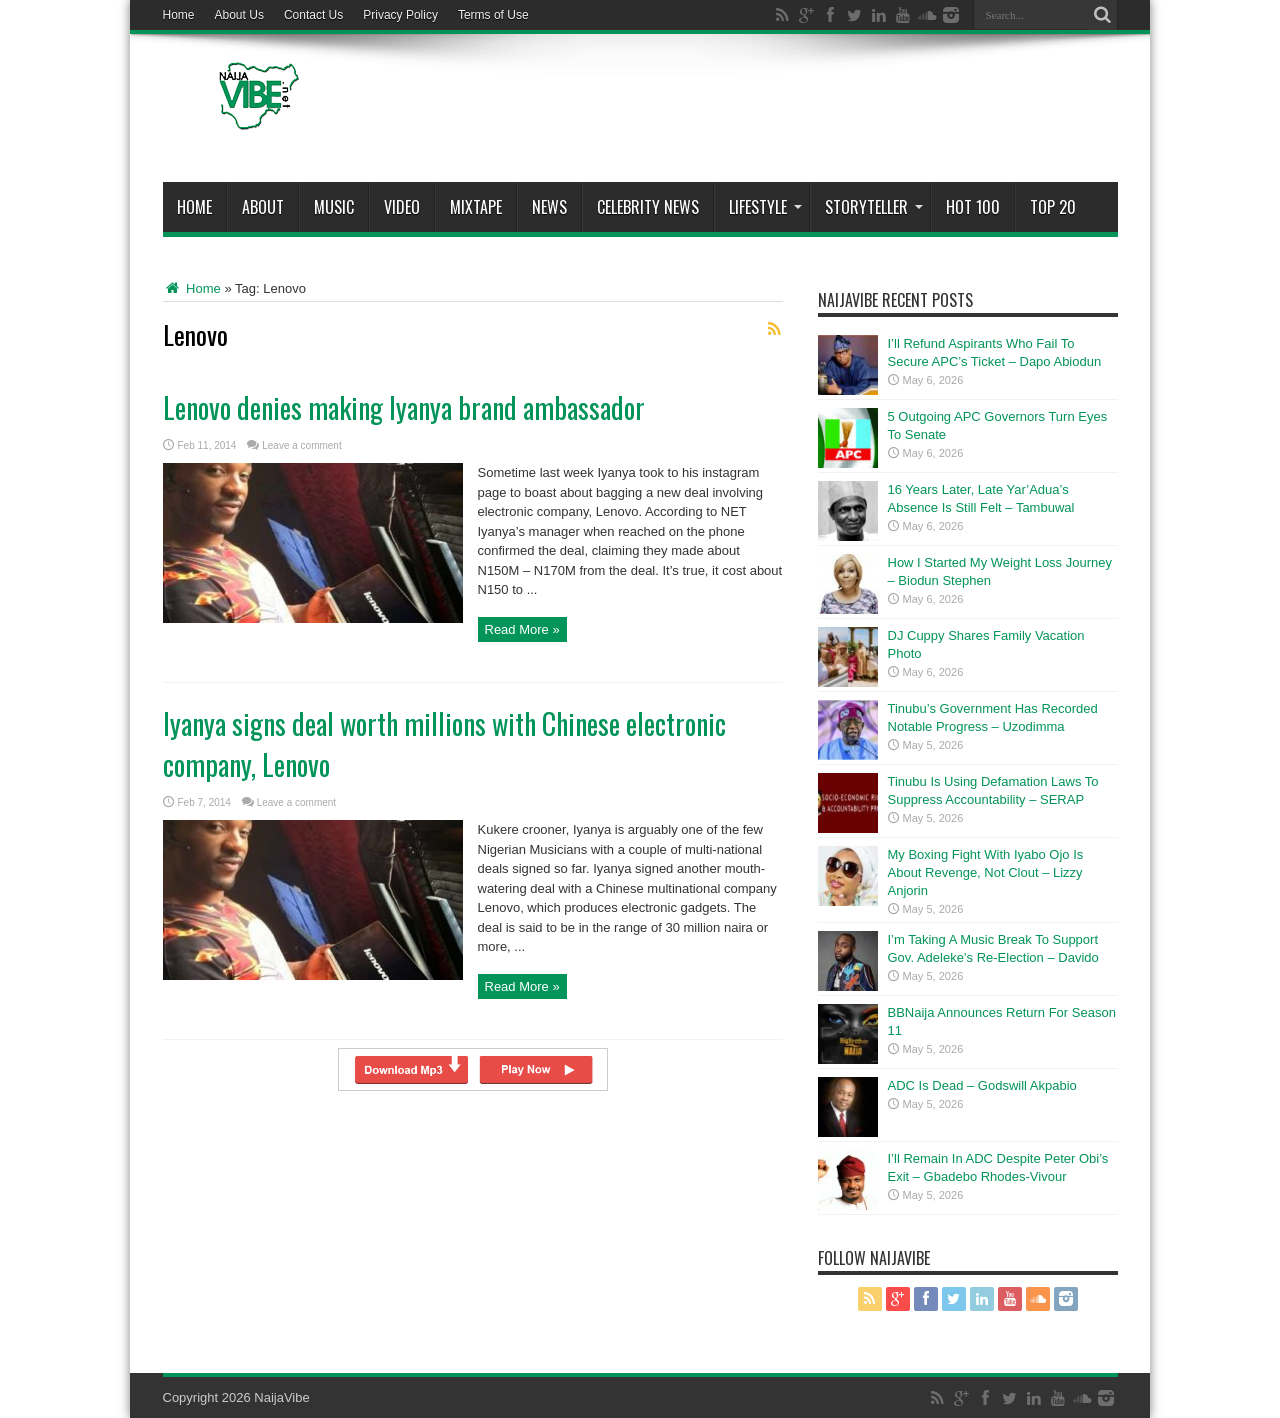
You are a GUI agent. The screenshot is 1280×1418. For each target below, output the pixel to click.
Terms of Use (493, 15)
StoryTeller (874, 207)
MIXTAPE (476, 207)
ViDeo (402, 207)
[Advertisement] (754, 112)
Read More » (522, 629)
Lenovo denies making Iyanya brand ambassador (404, 407)
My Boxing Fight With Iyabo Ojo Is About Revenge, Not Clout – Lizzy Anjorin (986, 872)
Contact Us (313, 15)
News (549, 207)
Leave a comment (302, 445)
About (263, 207)
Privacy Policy (400, 15)
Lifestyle (765, 207)
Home (179, 15)
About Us (239, 15)
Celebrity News (648, 207)
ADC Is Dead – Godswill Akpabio (982, 1085)
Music (334, 207)
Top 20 (1053, 207)
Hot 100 (973, 207)
